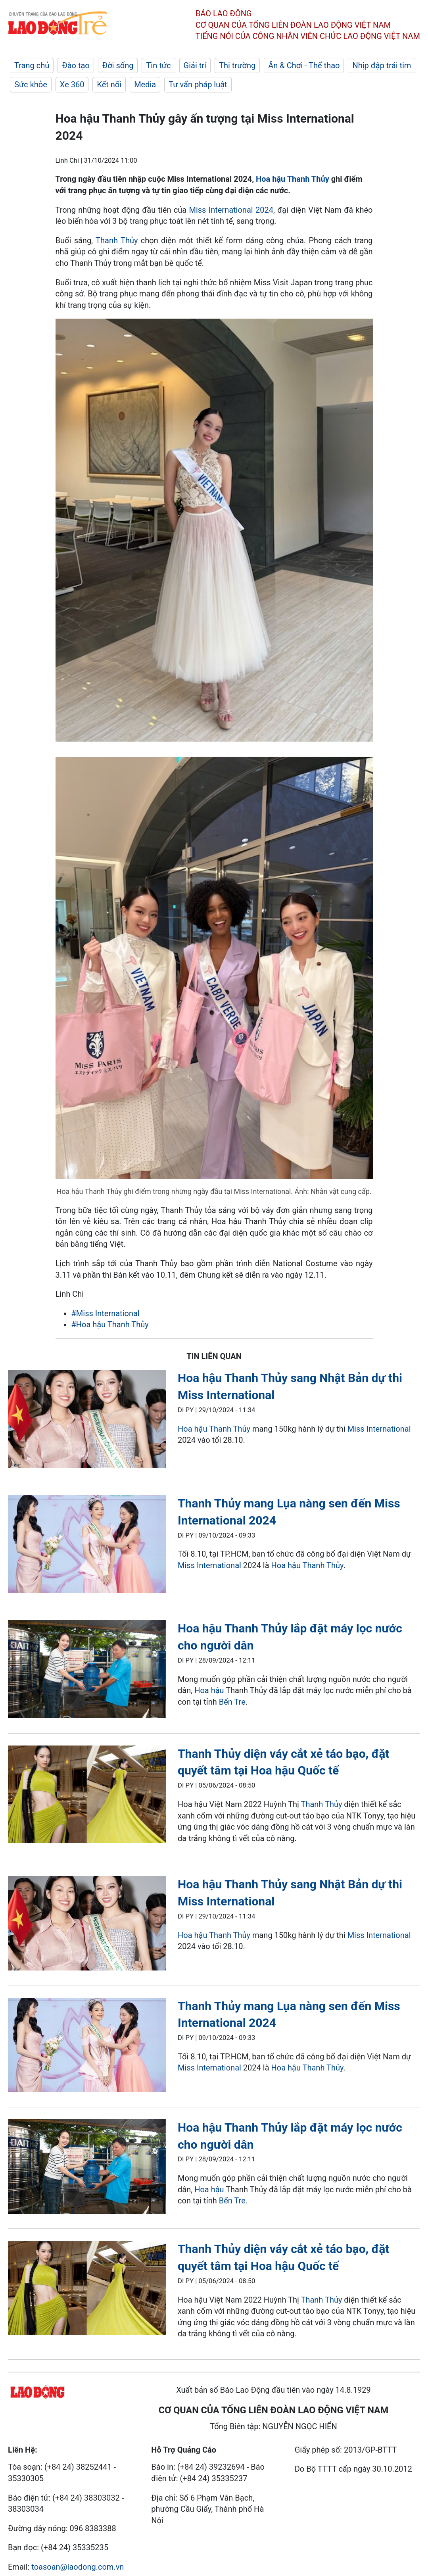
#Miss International (105, 1313)
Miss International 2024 (231, 210)
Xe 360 (72, 84)
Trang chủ (31, 65)
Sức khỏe (30, 84)
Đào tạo (76, 65)
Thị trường (237, 65)
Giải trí (195, 65)
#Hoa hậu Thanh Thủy (110, 1324)
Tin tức (158, 65)
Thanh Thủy (117, 240)
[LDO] (87, 1420)
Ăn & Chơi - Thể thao (304, 65)
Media (145, 84)
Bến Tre (232, 1702)
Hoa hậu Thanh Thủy (292, 179)
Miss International (379, 1429)
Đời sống (118, 65)
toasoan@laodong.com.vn (77, 2567)
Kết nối (109, 84)
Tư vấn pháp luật (198, 84)
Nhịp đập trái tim (381, 65)
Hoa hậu (192, 1429)
